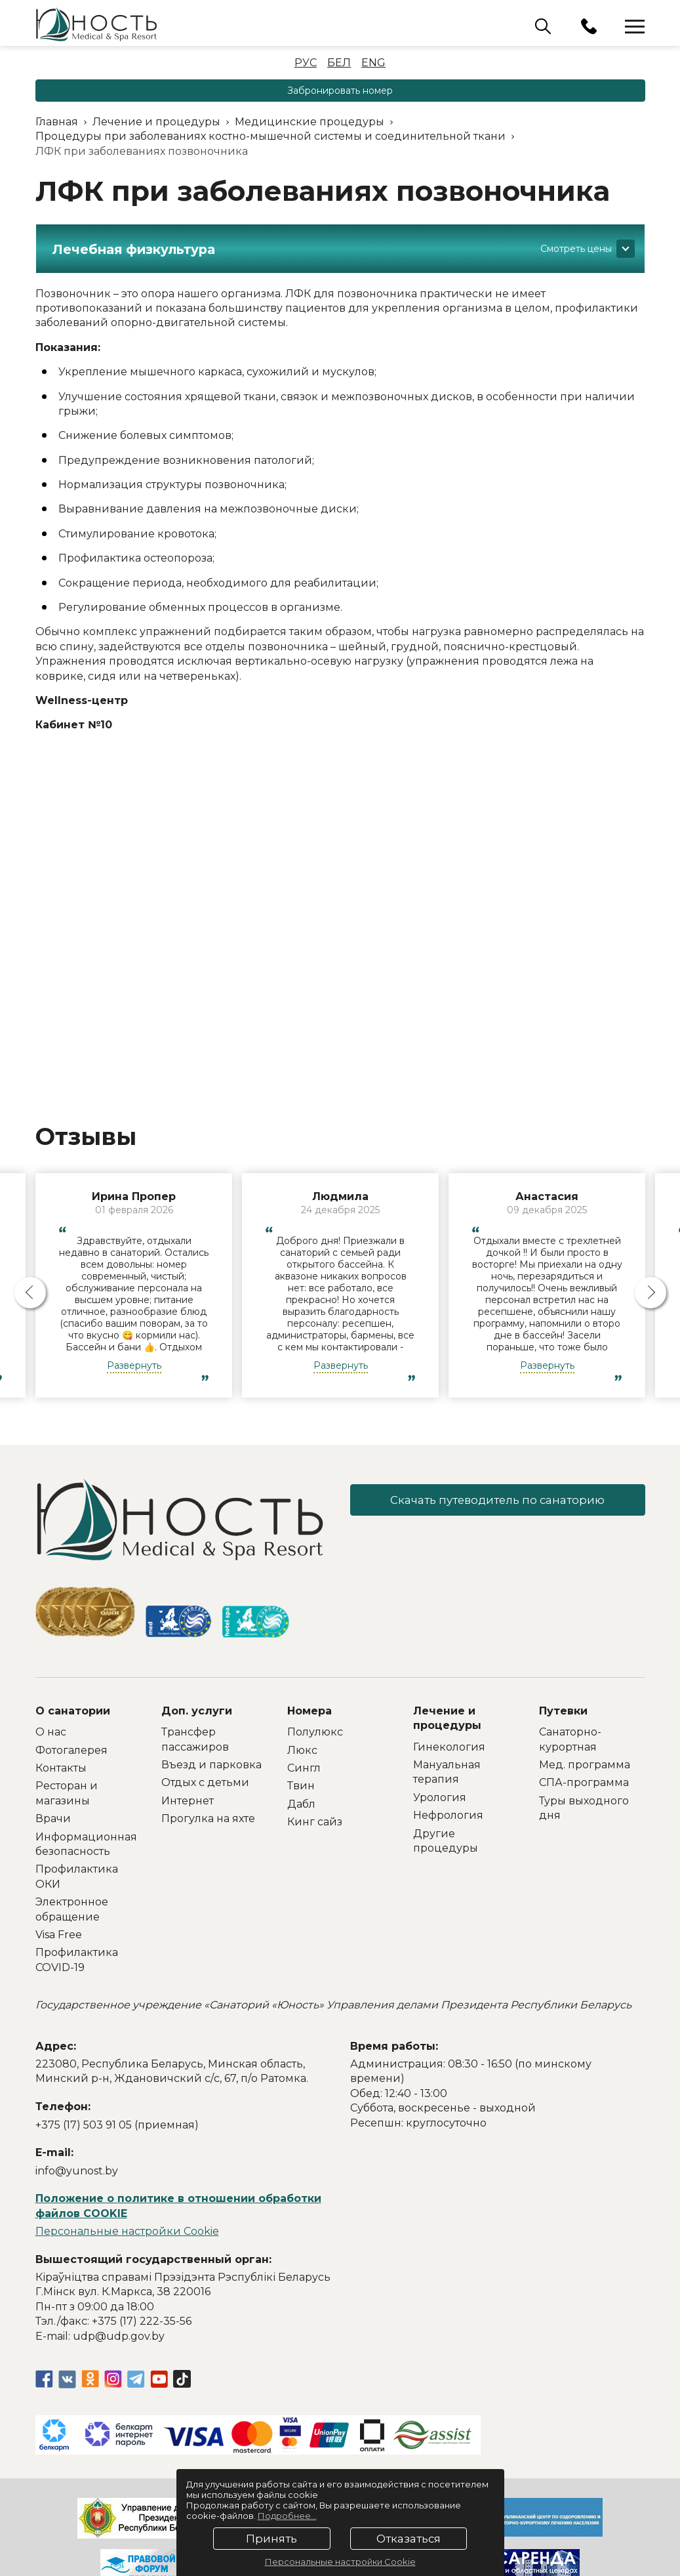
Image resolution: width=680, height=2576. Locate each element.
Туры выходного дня (584, 1808)
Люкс (302, 1750)
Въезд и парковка (211, 1764)
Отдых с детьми (205, 1782)
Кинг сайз (314, 1822)
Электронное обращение (71, 1909)
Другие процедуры (445, 1840)
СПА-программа (584, 1782)
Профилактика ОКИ (76, 1876)
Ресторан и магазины (66, 1792)
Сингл (304, 1768)
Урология (439, 1797)
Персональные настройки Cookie (127, 2231)
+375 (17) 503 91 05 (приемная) (117, 2125)
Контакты (61, 1768)
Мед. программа (584, 1764)
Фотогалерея (71, 1750)
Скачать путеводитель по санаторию (498, 1501)
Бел (339, 62)
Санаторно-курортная (570, 1739)
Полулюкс (315, 1732)
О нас (50, 1732)
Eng (373, 62)
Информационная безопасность (86, 1844)
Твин (301, 1785)
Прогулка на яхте (208, 1818)
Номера (309, 1711)
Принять (271, 2538)
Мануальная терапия (447, 1771)
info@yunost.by (76, 2171)
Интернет (187, 1801)
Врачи (53, 1818)
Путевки (563, 1711)
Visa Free (58, 1934)
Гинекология (449, 1747)
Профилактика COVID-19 (76, 1959)
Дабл (301, 1804)
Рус (305, 62)
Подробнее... (287, 2515)
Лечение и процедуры (447, 1718)
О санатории (72, 1711)
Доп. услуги (196, 1711)
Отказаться (408, 2538)
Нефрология (448, 1815)
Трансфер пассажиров (195, 1739)
